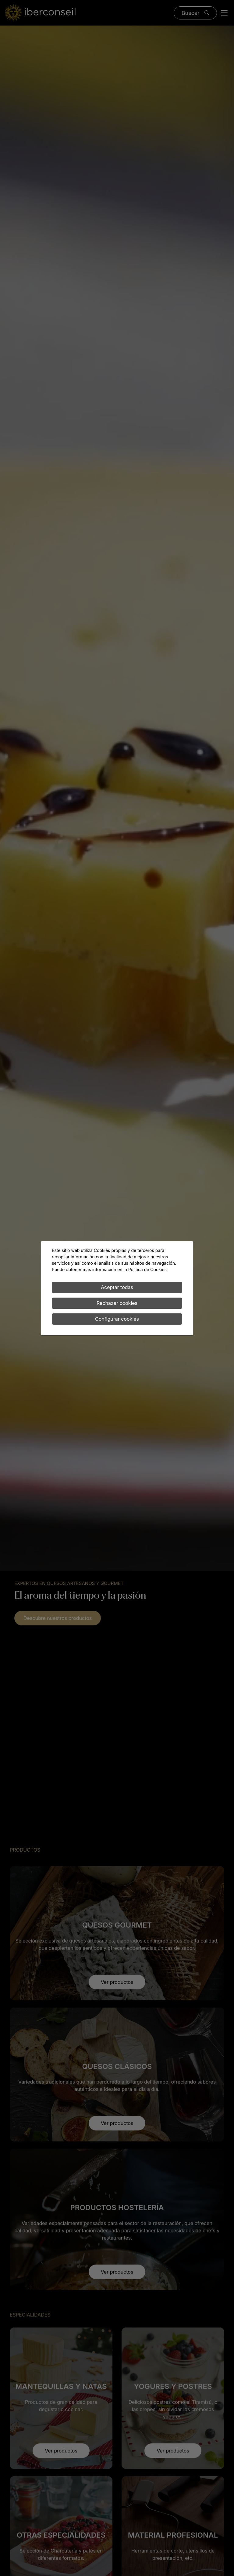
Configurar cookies (117, 1319)
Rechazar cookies (117, 1303)
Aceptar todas (117, 1287)
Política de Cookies (147, 1269)
